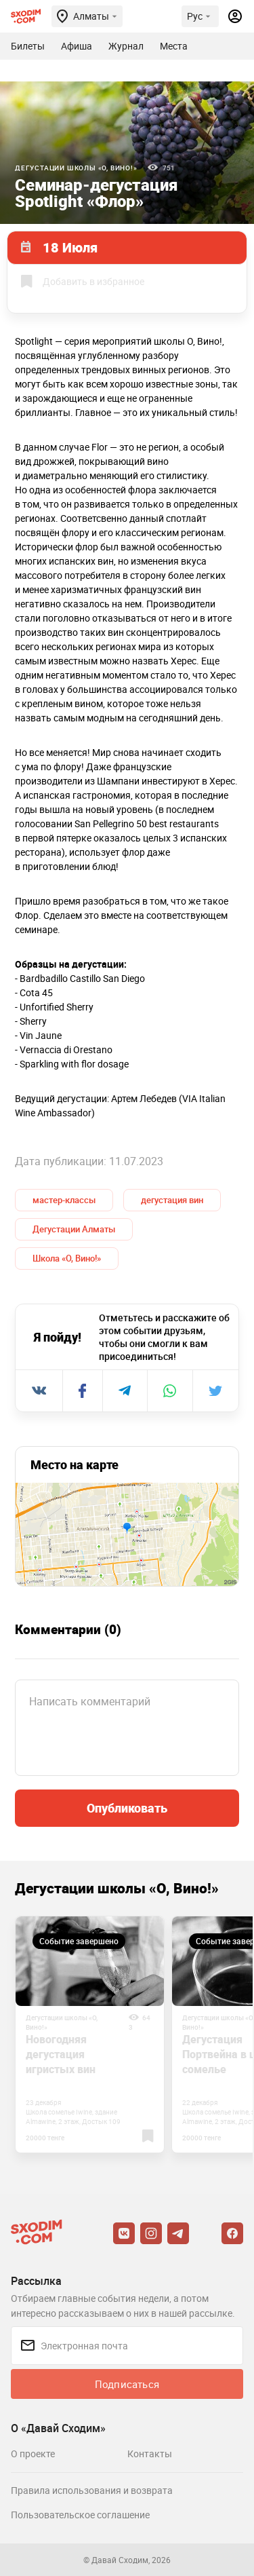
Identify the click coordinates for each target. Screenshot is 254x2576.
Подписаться (127, 2384)
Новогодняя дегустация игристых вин (61, 2054)
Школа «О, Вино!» (67, 1258)
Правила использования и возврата (92, 2490)
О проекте (33, 2453)
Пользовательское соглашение (80, 2514)
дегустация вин (172, 1200)
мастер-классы (64, 1200)
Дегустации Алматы (74, 1229)
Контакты (149, 2453)
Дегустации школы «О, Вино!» (76, 167)
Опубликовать (127, 1808)
